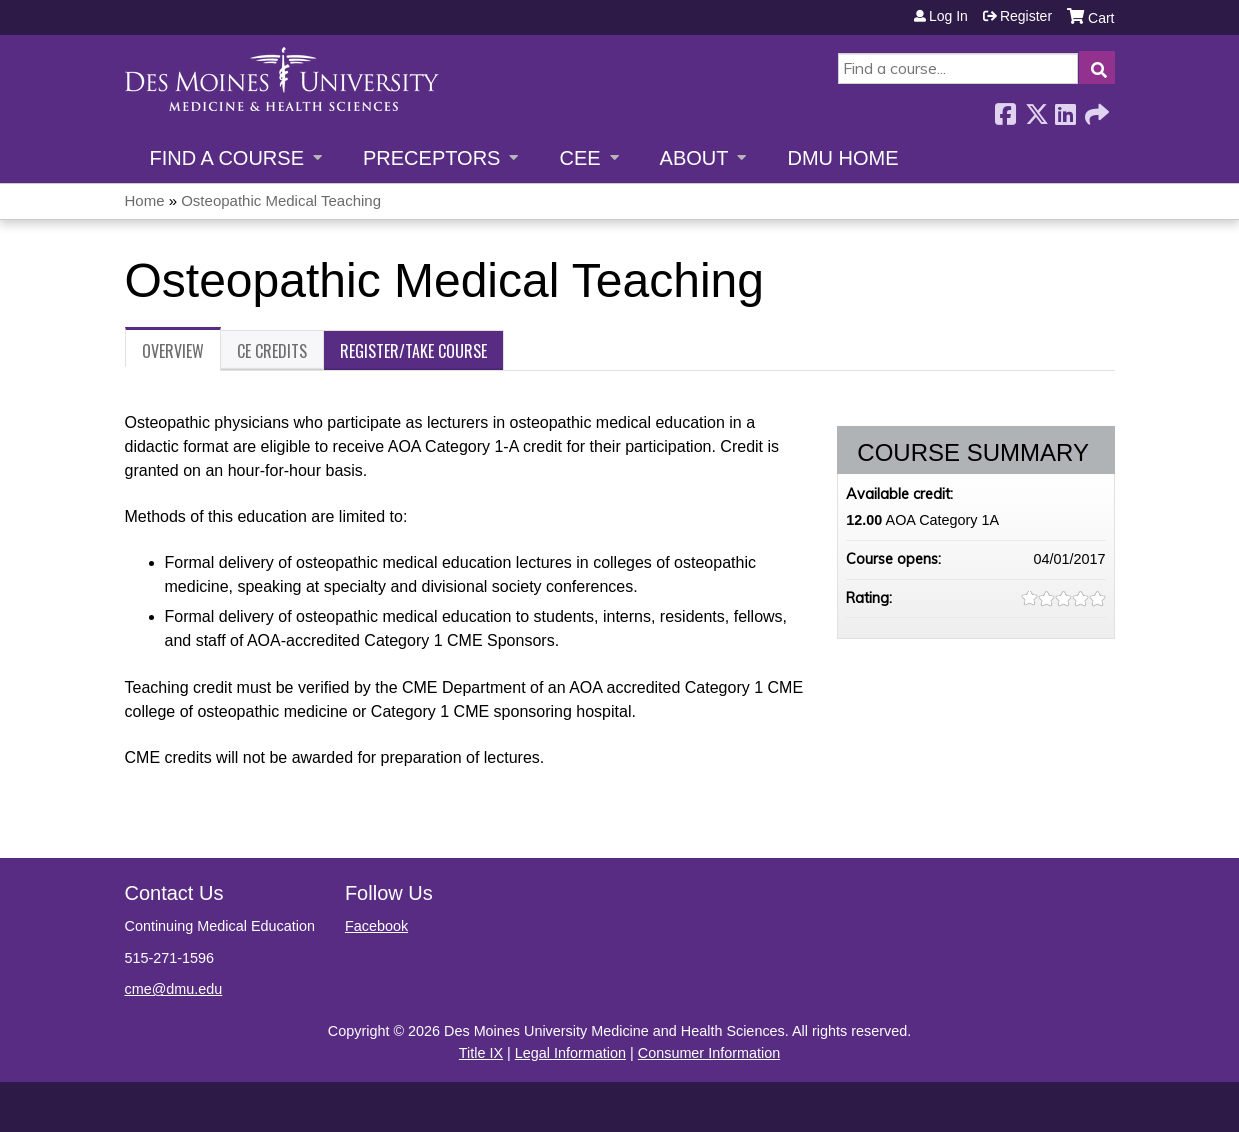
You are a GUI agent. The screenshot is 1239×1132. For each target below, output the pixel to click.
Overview (173, 351)
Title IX (481, 1053)
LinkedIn (1065, 108)
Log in (948, 16)
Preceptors (431, 158)
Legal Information (570, 1053)
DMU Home (842, 158)
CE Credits (272, 351)
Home (145, 200)
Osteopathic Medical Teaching (281, 200)
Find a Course (227, 158)
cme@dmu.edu (174, 989)
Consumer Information (709, 1053)
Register (1026, 16)
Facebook (1005, 108)
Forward (1095, 108)
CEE (579, 158)
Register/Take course (413, 351)
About (694, 158)
